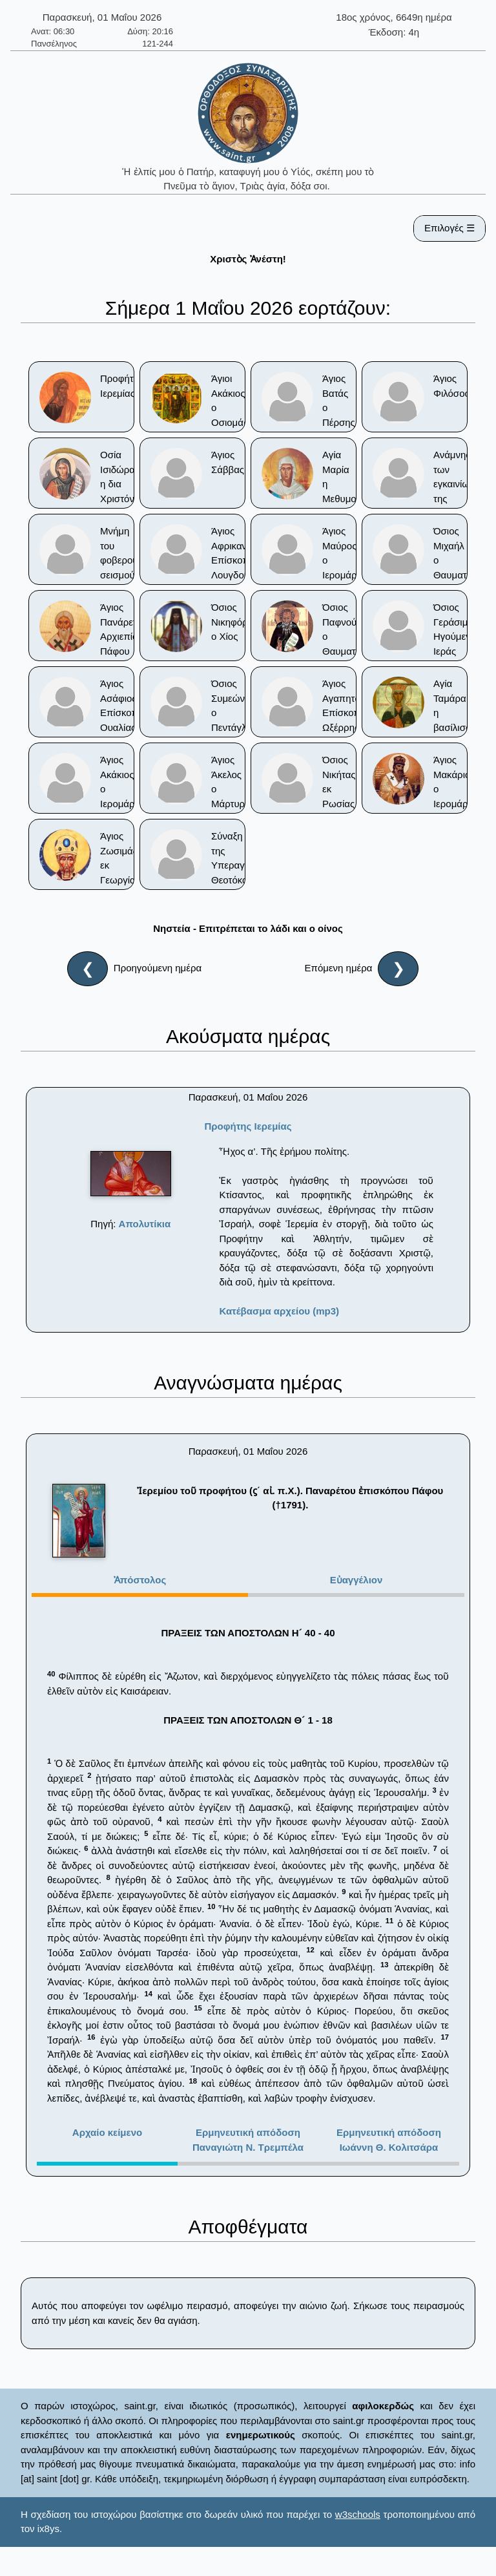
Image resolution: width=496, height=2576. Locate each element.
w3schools (357, 2514)
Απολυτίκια (145, 1223)
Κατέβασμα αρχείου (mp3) (279, 1310)
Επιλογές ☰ (449, 227)
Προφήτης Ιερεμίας (247, 1126)
